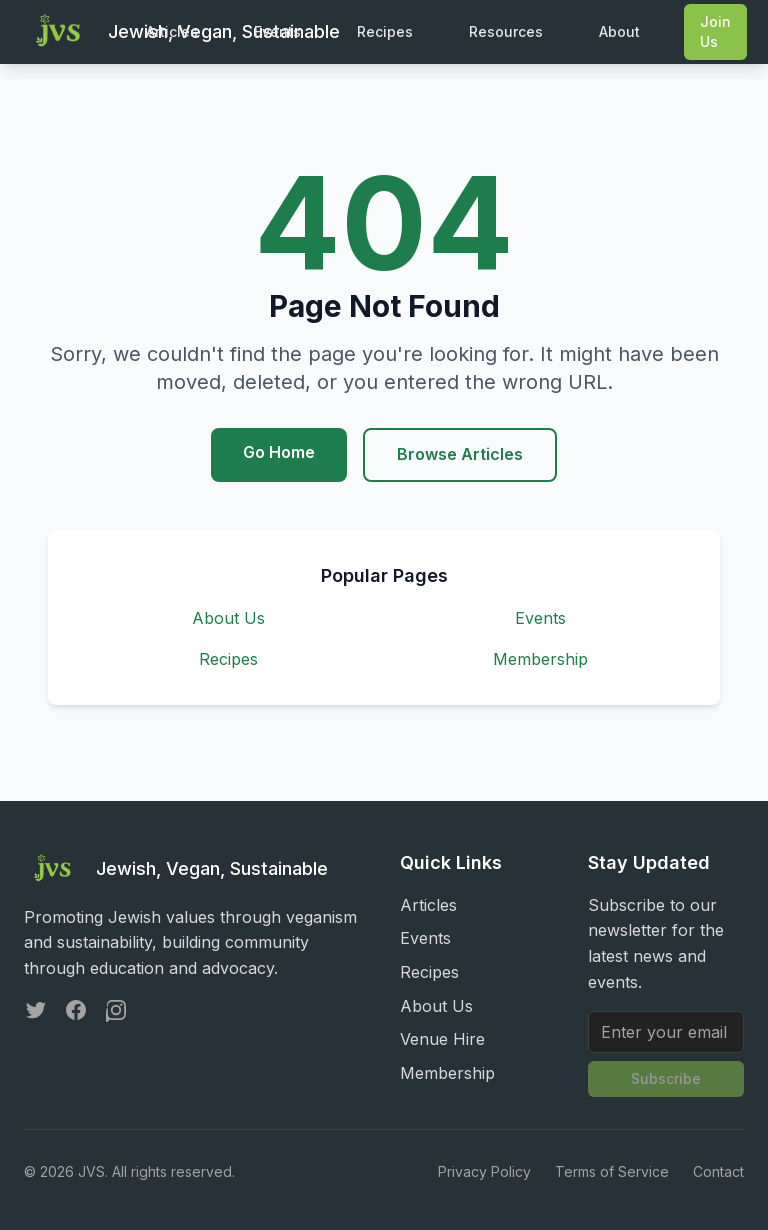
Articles (172, 31)
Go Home (279, 452)
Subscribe (666, 1078)
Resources (506, 31)
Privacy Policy (484, 1171)
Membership (540, 659)
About (619, 31)
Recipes (385, 31)
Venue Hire (442, 1039)
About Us (228, 618)
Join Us (715, 31)
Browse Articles (460, 454)
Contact (718, 1171)
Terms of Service (612, 1171)
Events (277, 31)
